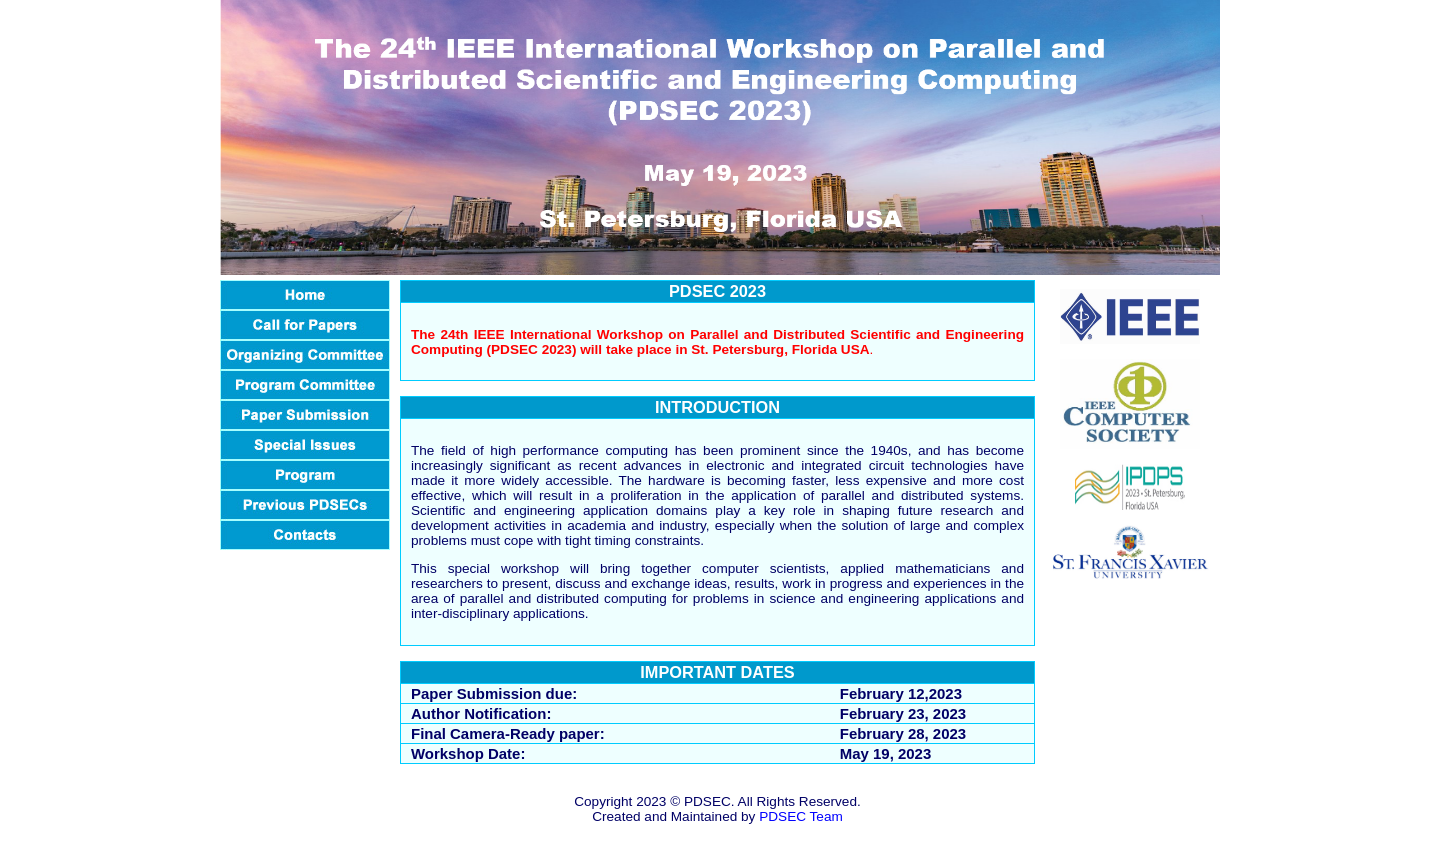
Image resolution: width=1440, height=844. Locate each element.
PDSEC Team (801, 816)
